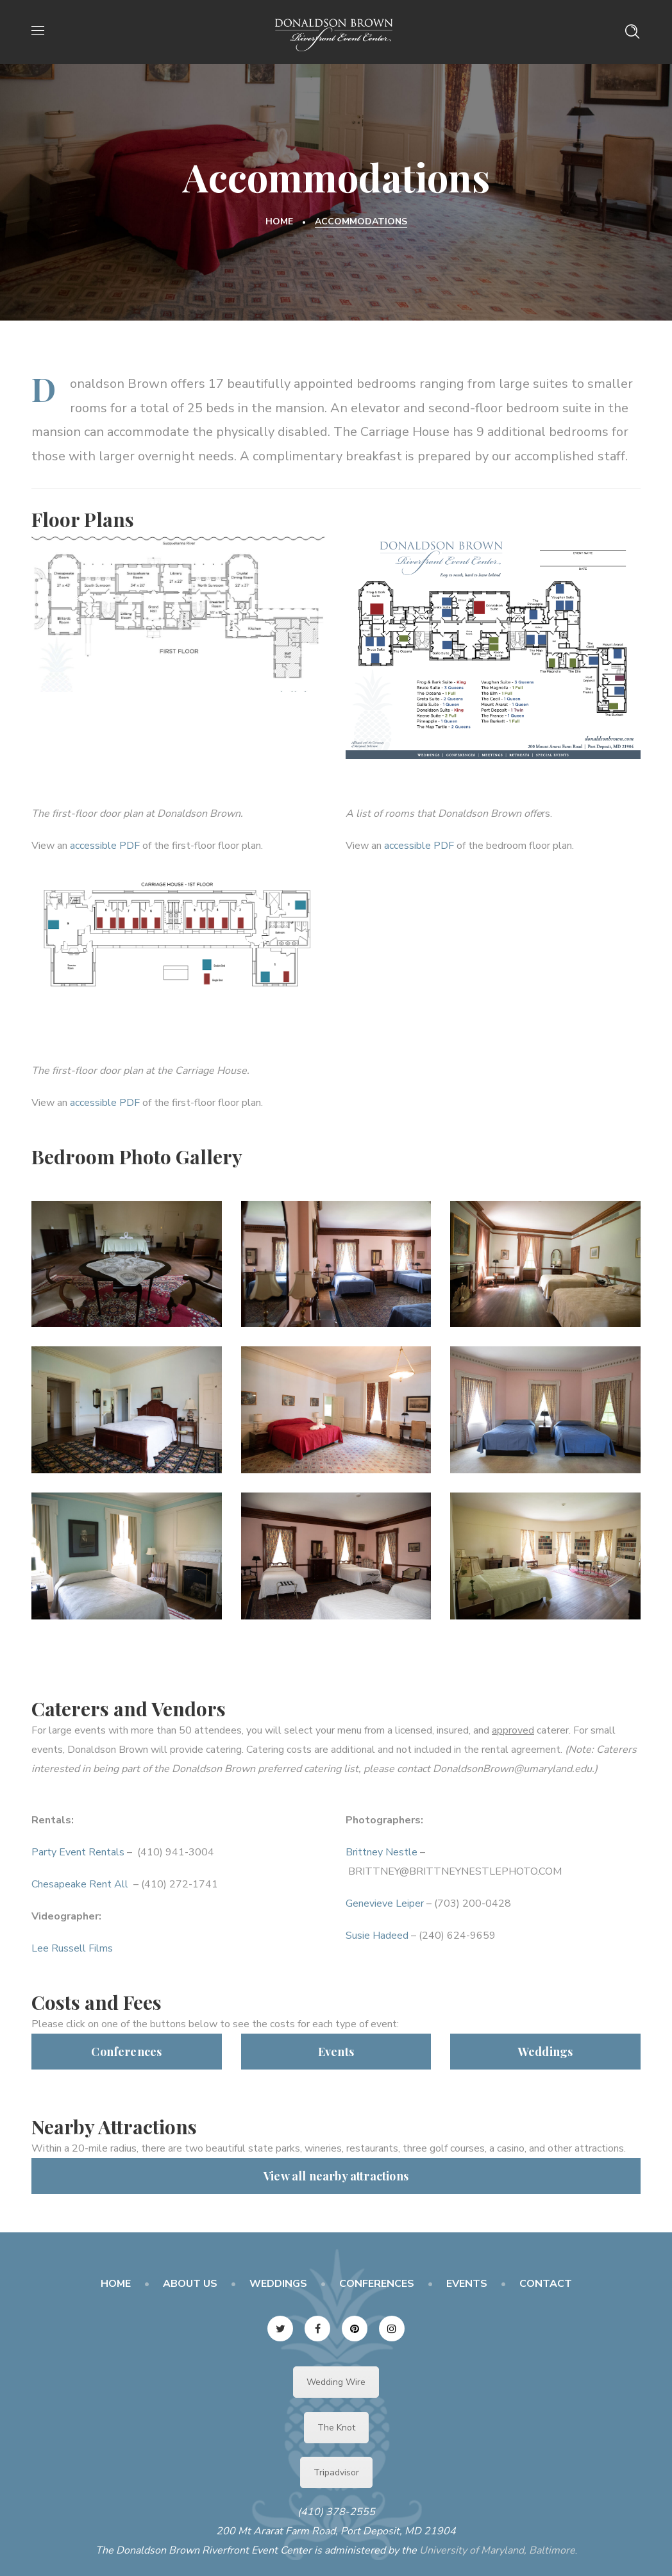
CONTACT (545, 2284)
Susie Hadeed (377, 1935)
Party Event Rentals (77, 1852)
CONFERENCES (376, 2284)
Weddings (545, 2051)
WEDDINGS (278, 2284)
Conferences (126, 2051)
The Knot (336, 2427)
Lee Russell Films (72, 1948)
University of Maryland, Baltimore (497, 2550)
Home (279, 221)
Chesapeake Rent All (81, 1884)
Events (336, 2051)
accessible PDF (105, 846)
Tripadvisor (336, 2472)
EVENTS (466, 2284)
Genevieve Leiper (385, 1903)
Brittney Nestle (381, 1852)
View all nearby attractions (336, 2176)
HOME (116, 2284)
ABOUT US (190, 2284)
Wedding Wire (336, 2382)
